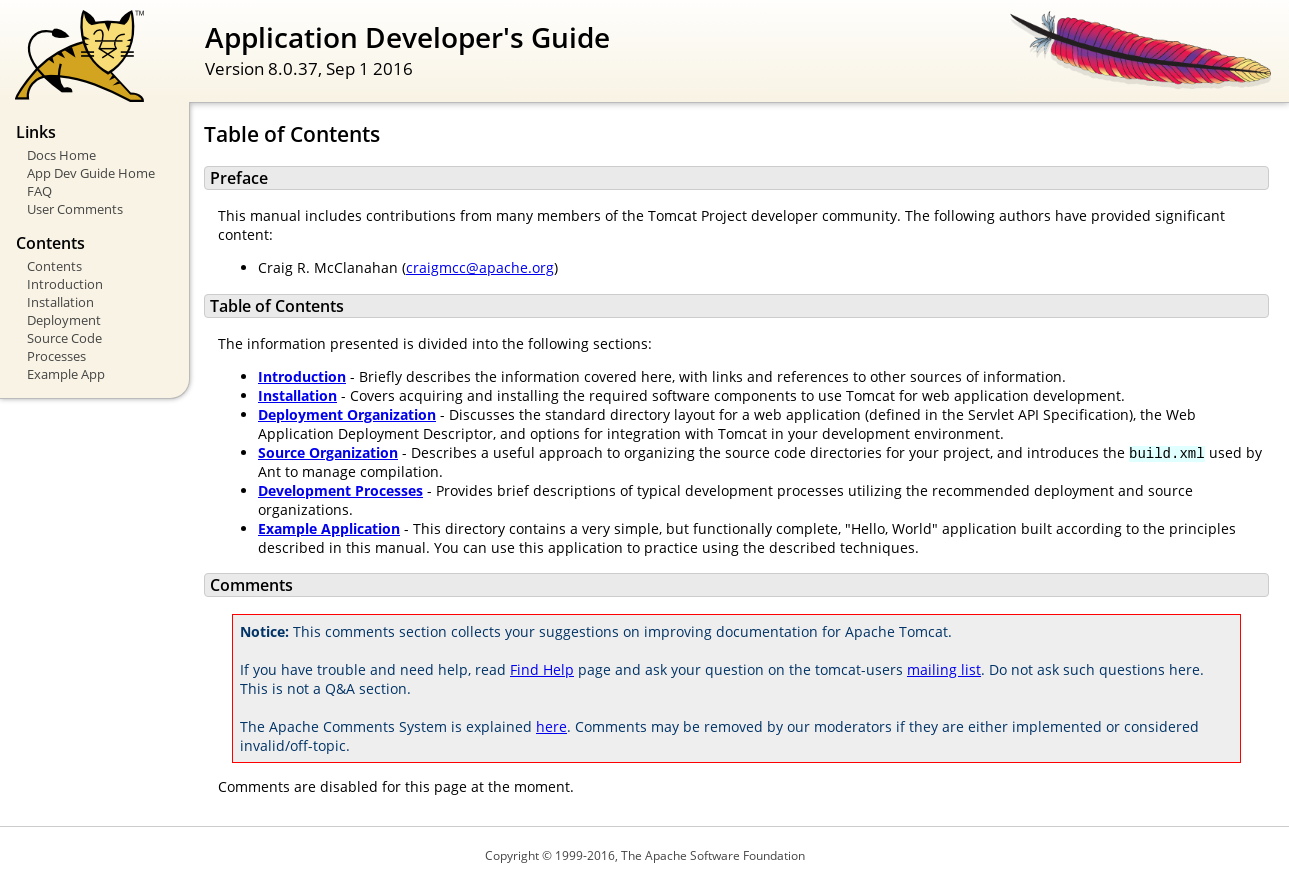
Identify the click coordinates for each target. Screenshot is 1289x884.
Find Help (542, 669)
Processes (56, 356)
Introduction (65, 284)
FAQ (39, 191)
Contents (54, 266)
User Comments (75, 209)
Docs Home (61, 155)
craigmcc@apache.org (480, 267)
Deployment (64, 320)
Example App (66, 374)
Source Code (64, 338)
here (551, 726)
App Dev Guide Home (91, 173)
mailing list (944, 669)
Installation (60, 302)
